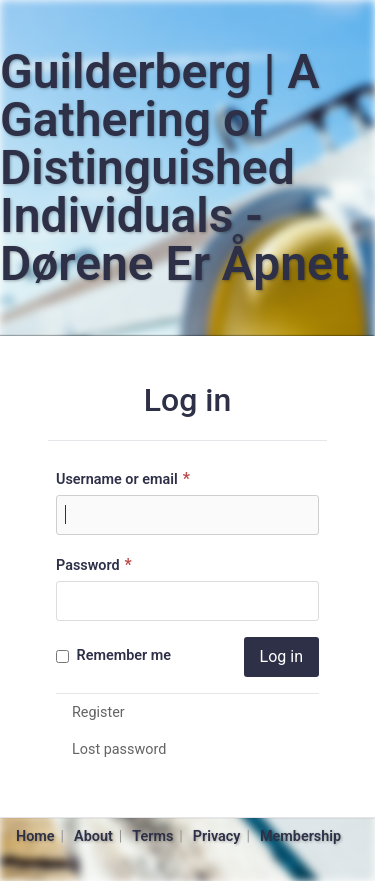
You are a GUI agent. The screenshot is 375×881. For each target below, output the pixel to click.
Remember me (113, 655)
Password (96, 564)
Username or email (125, 478)
